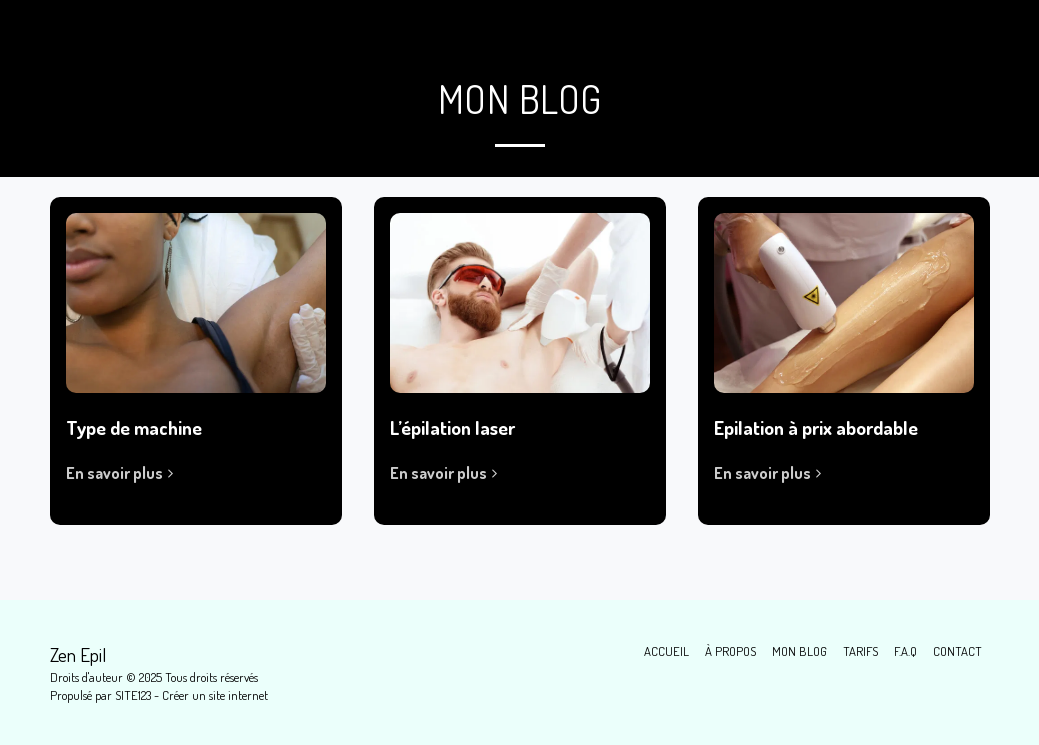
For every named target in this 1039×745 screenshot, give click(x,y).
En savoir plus (122, 473)
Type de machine (134, 427)
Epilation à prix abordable (816, 427)
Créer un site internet (215, 695)
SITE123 (133, 695)
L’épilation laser (452, 427)
